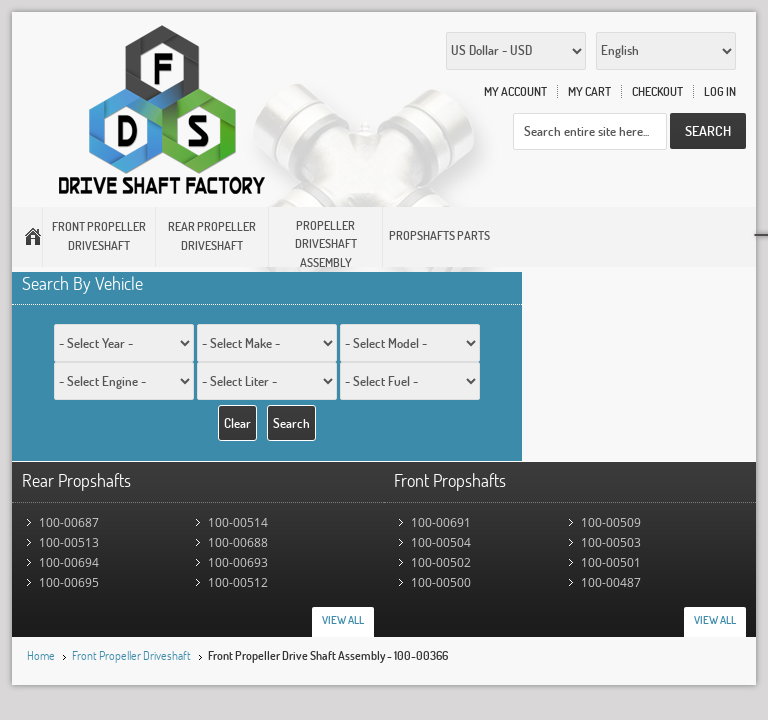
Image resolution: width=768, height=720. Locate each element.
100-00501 (611, 562)
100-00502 (441, 562)
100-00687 (69, 522)
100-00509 (611, 522)
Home (41, 655)
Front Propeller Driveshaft (131, 655)
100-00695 (69, 582)
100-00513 (69, 542)
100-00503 (611, 542)
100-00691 (441, 522)
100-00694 (69, 562)
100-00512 (238, 582)
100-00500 (441, 582)
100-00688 (238, 542)
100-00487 (611, 582)
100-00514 (238, 522)
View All (343, 620)
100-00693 (238, 562)
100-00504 (441, 542)
